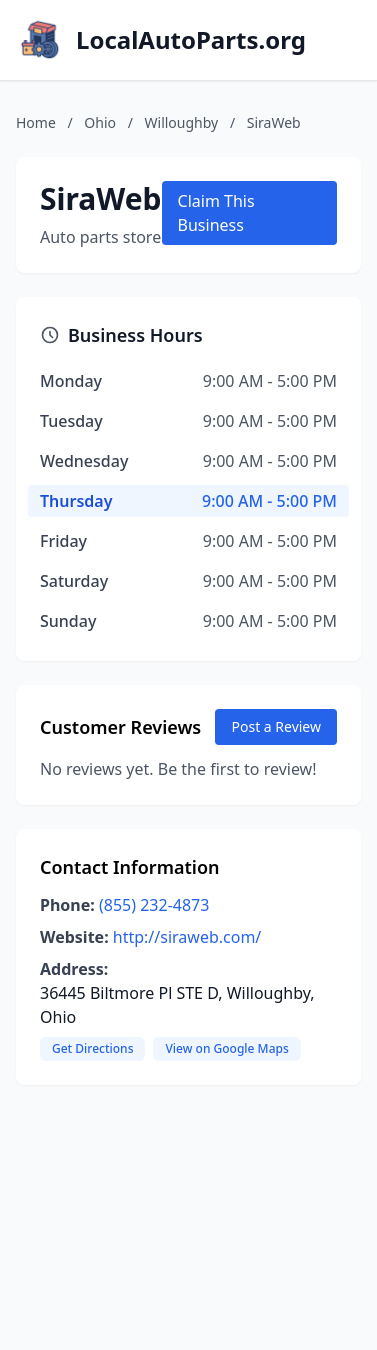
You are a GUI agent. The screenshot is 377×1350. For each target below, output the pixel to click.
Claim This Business (216, 213)
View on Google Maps (226, 1048)
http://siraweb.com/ (187, 937)
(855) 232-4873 (154, 905)
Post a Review (276, 726)
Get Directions (92, 1048)
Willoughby (182, 122)
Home (36, 122)
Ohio (100, 122)
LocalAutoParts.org (191, 40)
